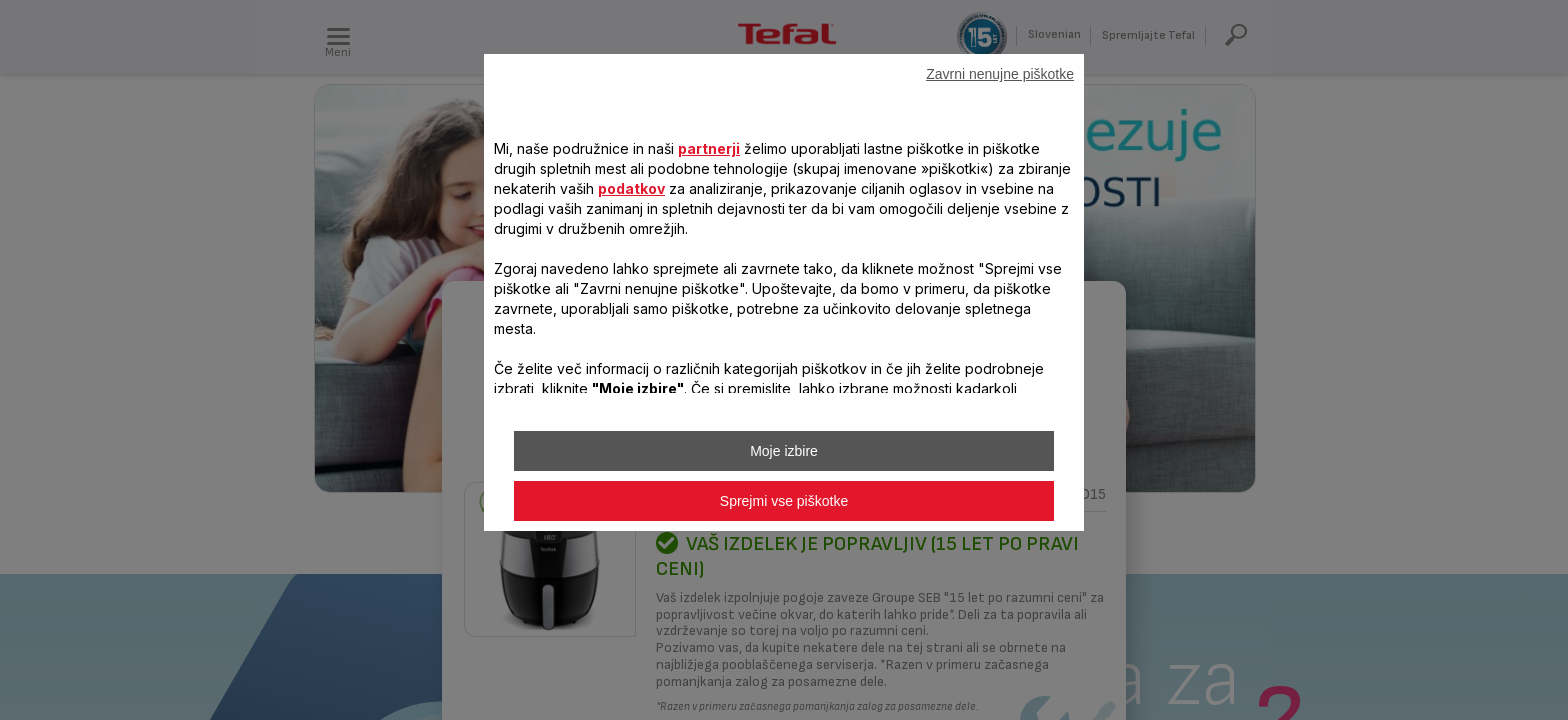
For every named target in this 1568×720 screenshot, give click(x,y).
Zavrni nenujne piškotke (1000, 74)
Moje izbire (784, 451)
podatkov (631, 188)
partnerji (709, 148)
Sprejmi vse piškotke (784, 501)
